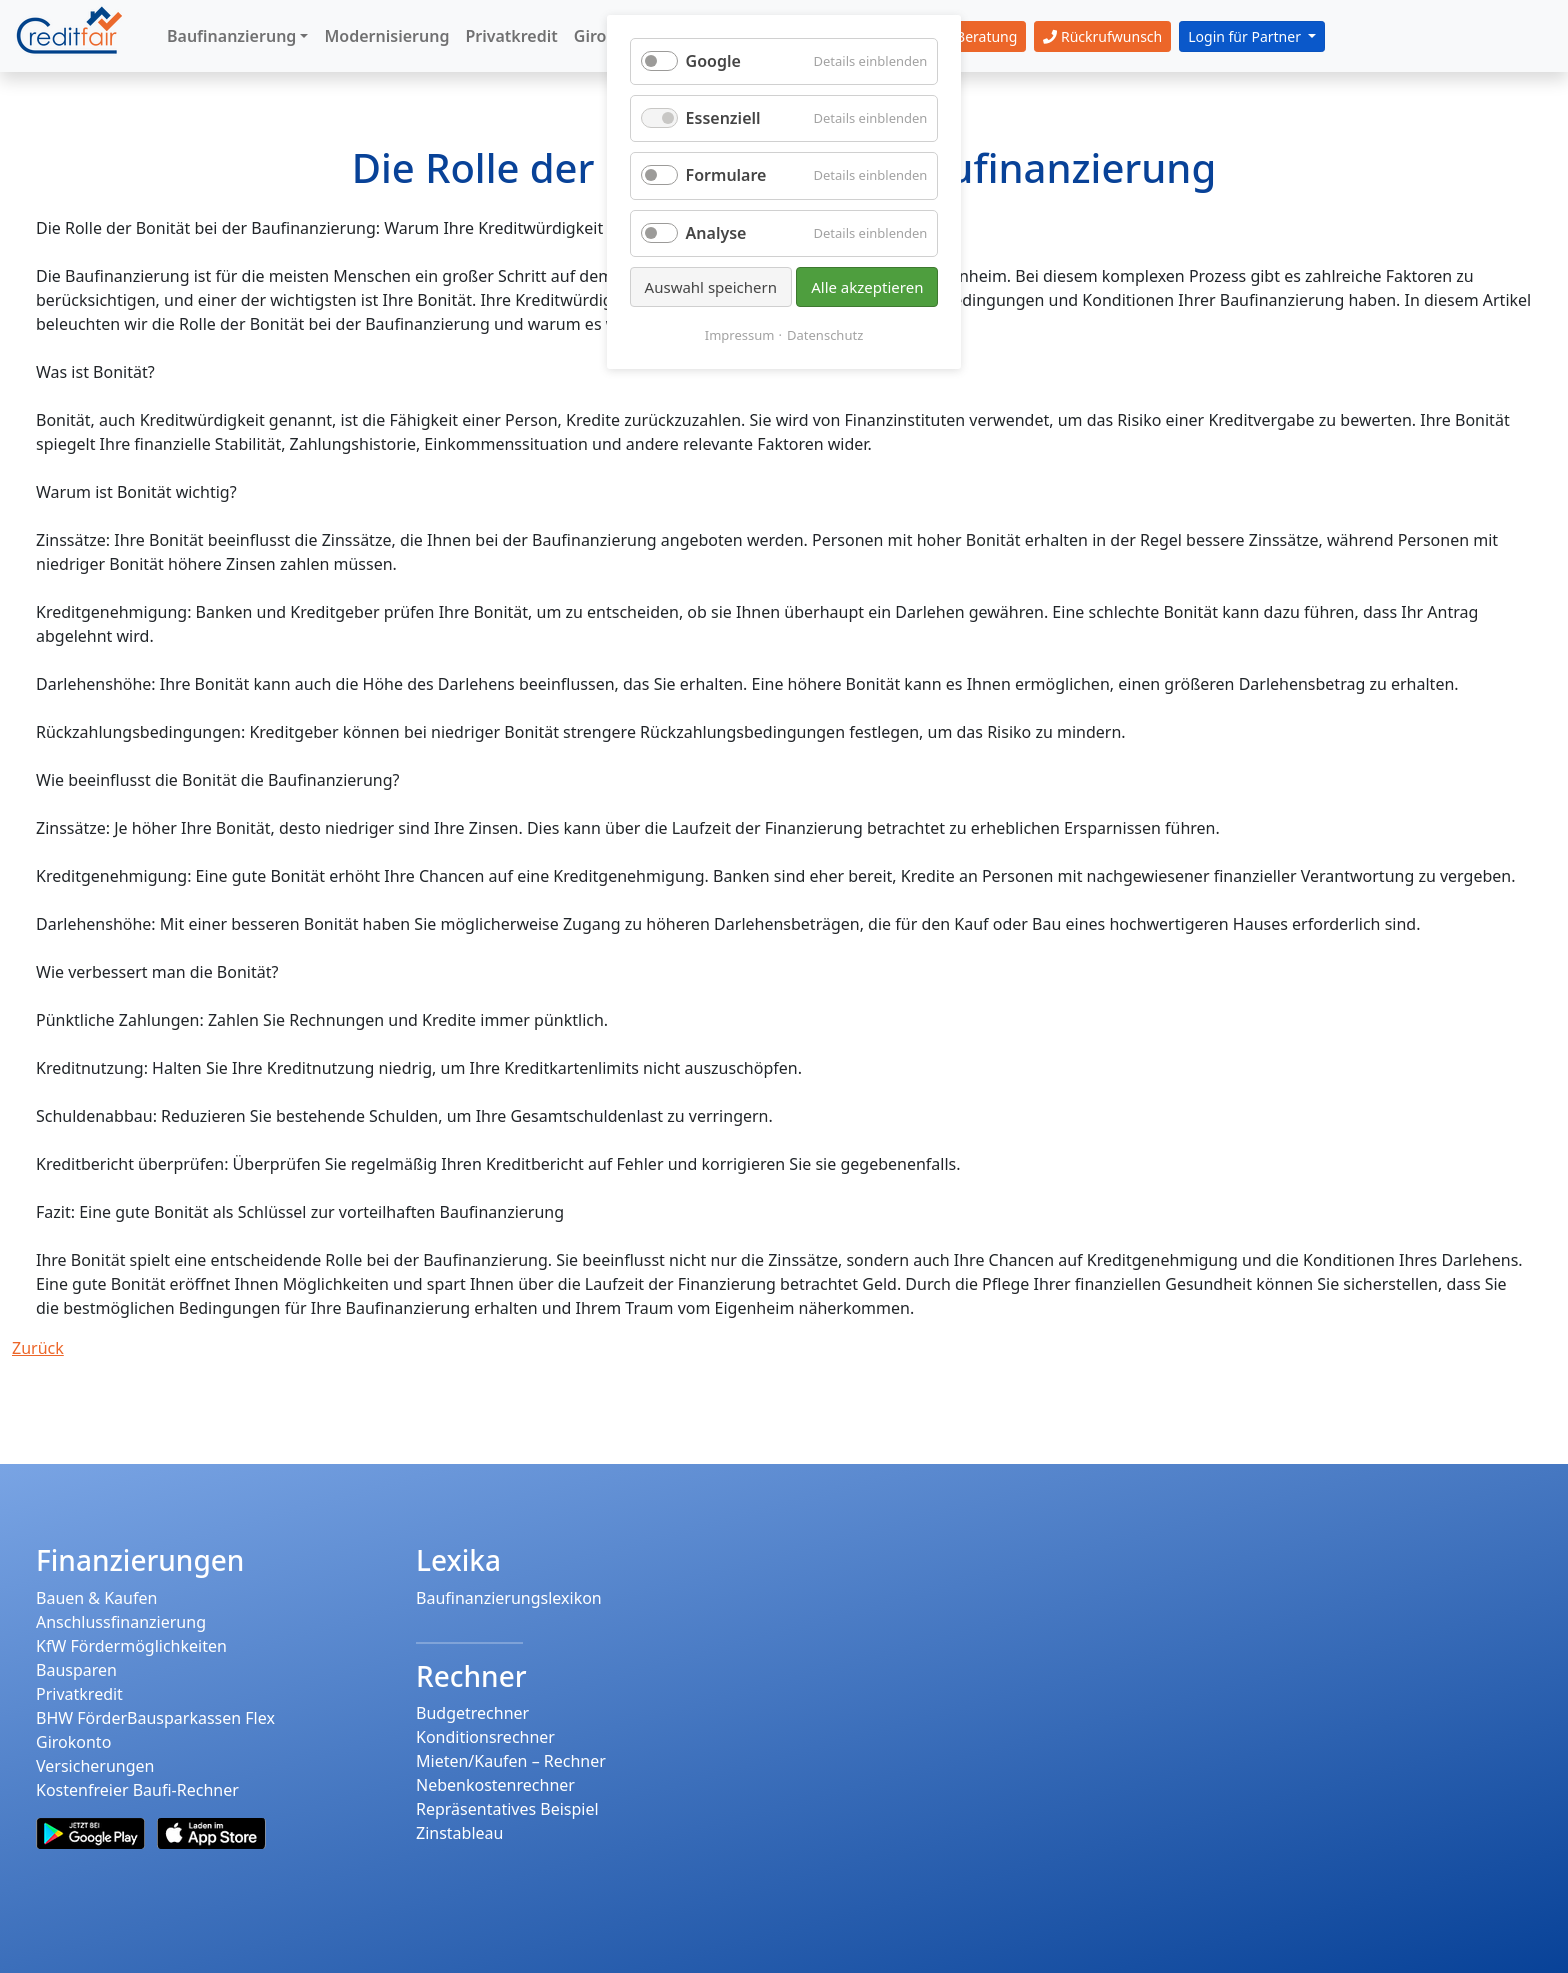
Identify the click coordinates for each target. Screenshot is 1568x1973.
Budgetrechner (472, 1713)
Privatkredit (79, 1694)
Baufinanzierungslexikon (509, 1598)
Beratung (975, 36)
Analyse (716, 233)
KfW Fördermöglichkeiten (131, 1646)
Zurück (38, 1348)
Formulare (726, 175)
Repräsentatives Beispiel (507, 1809)
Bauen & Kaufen (96, 1598)
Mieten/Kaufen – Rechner (511, 1761)
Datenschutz (825, 335)
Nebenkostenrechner (495, 1785)
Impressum (740, 335)
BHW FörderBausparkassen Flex (155, 1718)
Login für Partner (1246, 36)
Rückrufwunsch (1102, 36)
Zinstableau (459, 1833)
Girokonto (73, 1742)
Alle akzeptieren (867, 287)
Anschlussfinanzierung (121, 1622)
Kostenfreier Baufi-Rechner (137, 1790)
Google (713, 61)
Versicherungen (95, 1766)
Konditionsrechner (485, 1737)
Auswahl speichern (711, 287)
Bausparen (76, 1670)
